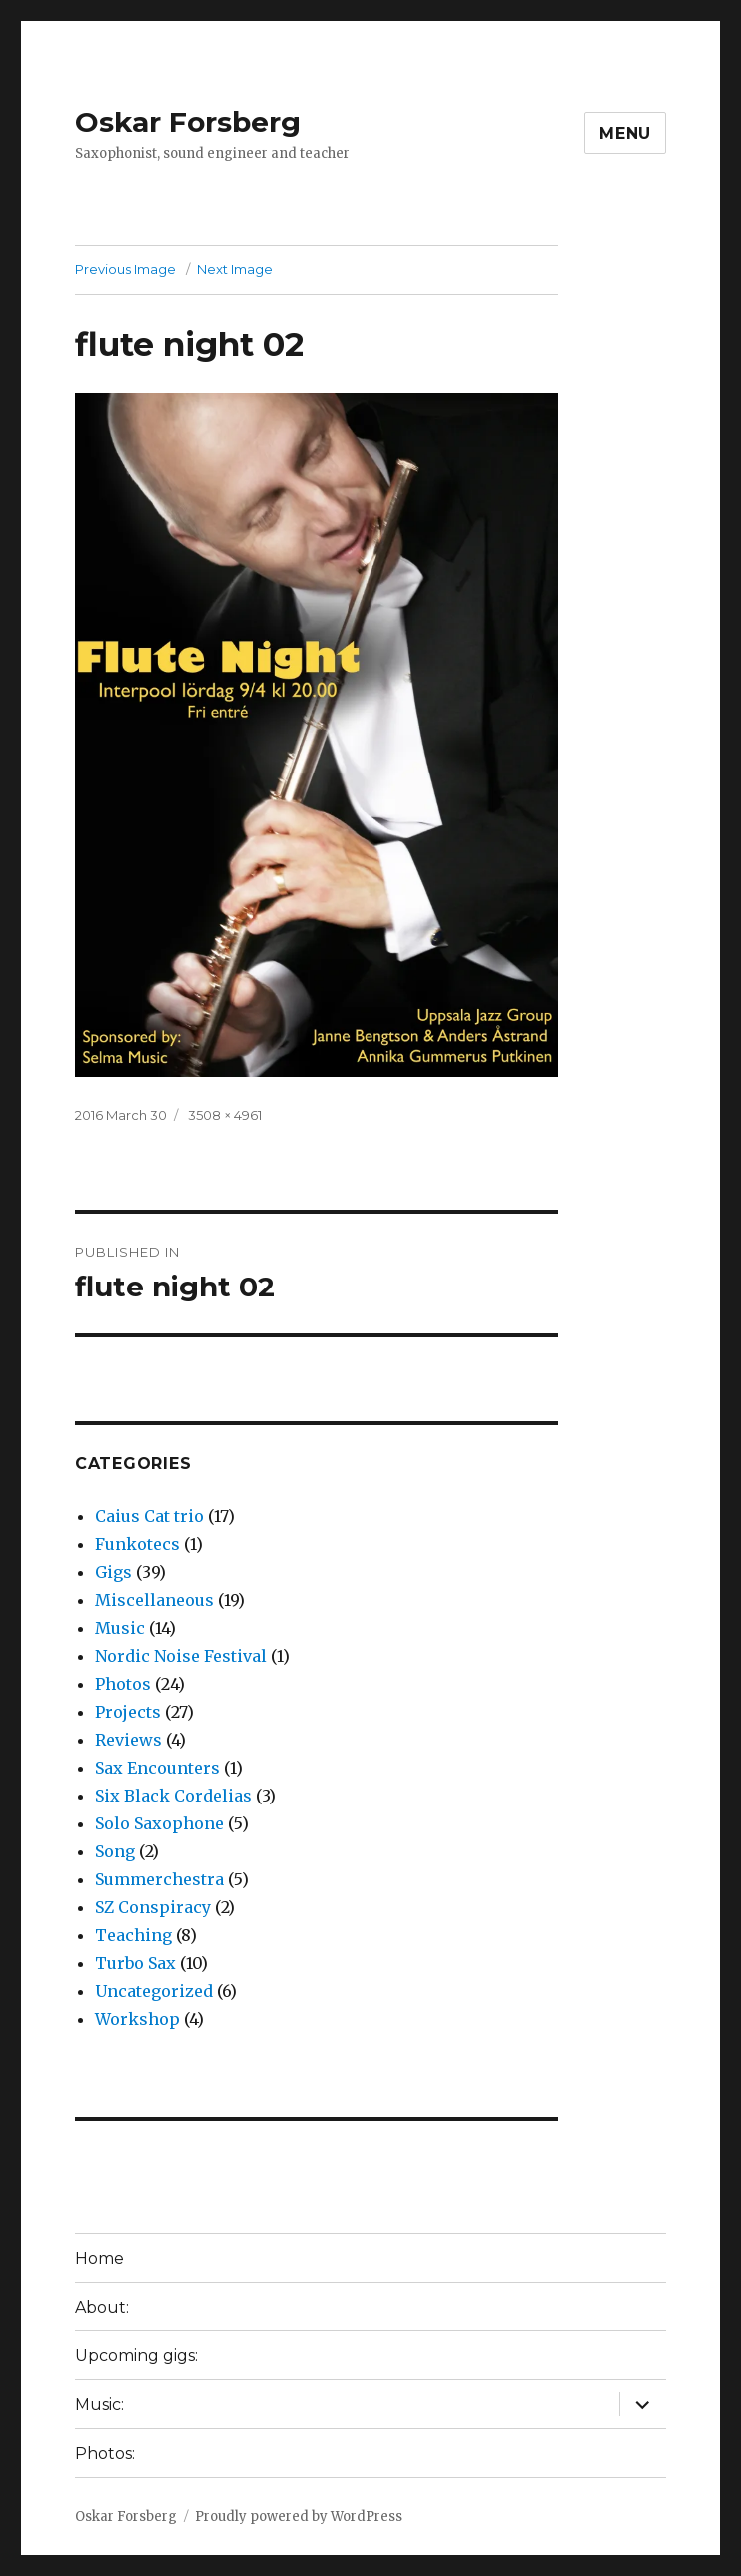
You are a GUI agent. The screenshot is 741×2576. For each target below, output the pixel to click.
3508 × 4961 (225, 1115)
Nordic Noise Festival (181, 1656)
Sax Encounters (157, 1768)
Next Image (235, 269)
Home (99, 2258)
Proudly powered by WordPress (298, 2516)
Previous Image (125, 269)
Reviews (128, 1740)
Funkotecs (137, 1544)
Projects (128, 1712)
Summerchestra (159, 1879)
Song (115, 1851)
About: (102, 2307)
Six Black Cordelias (173, 1795)
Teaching (133, 1935)
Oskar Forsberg (188, 122)
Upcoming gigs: (136, 2355)
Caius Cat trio (149, 1516)
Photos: (105, 2453)
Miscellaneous (154, 1600)
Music (120, 1628)
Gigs (113, 1572)
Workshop (137, 2019)
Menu (625, 133)
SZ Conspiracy (153, 1907)
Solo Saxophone (159, 1823)
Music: (99, 2404)
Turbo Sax (135, 1963)
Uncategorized (154, 1991)
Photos (123, 1684)
